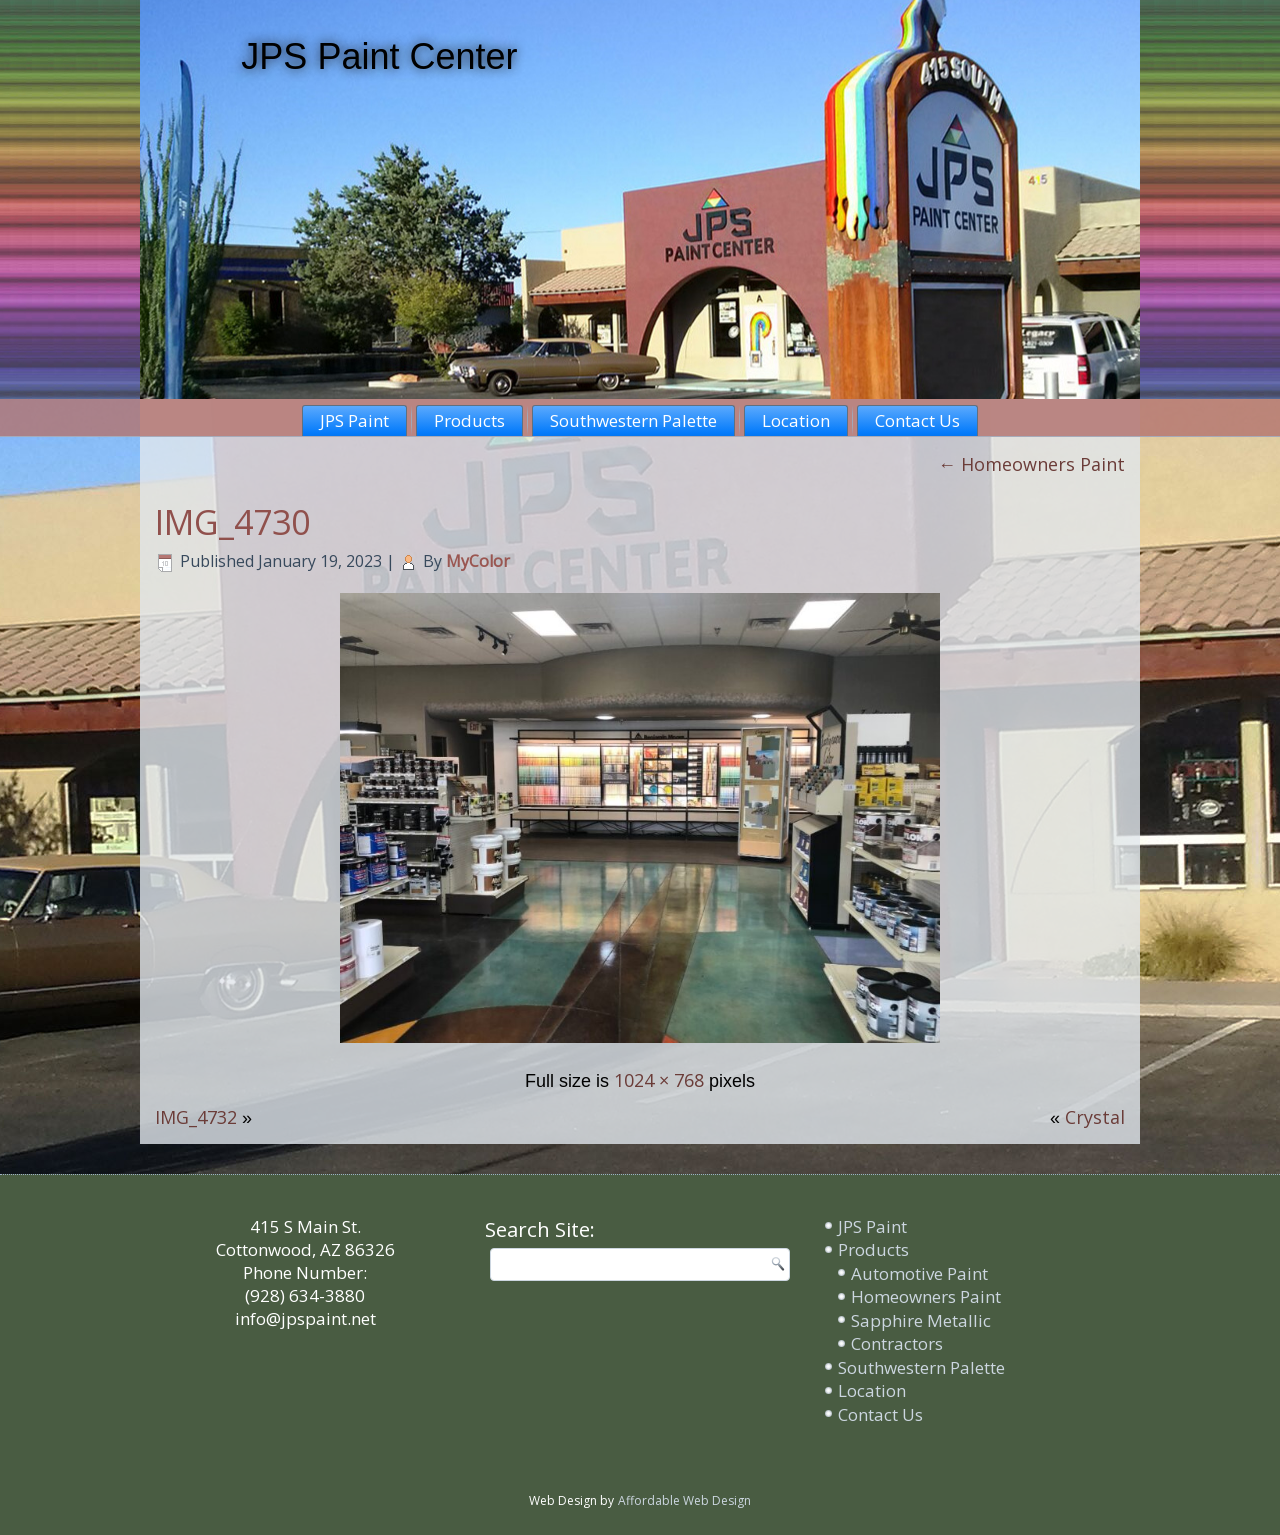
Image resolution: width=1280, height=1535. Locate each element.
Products (469, 420)
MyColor (478, 561)
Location (796, 420)
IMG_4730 (232, 522)
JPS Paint (354, 420)
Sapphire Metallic (921, 1320)
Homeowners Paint (1031, 464)
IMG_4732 (196, 1117)
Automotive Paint (919, 1273)
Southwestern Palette (633, 420)
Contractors (897, 1343)
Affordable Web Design (684, 1500)
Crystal (1095, 1117)
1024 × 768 (659, 1080)
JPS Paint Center (379, 56)
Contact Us (917, 420)
